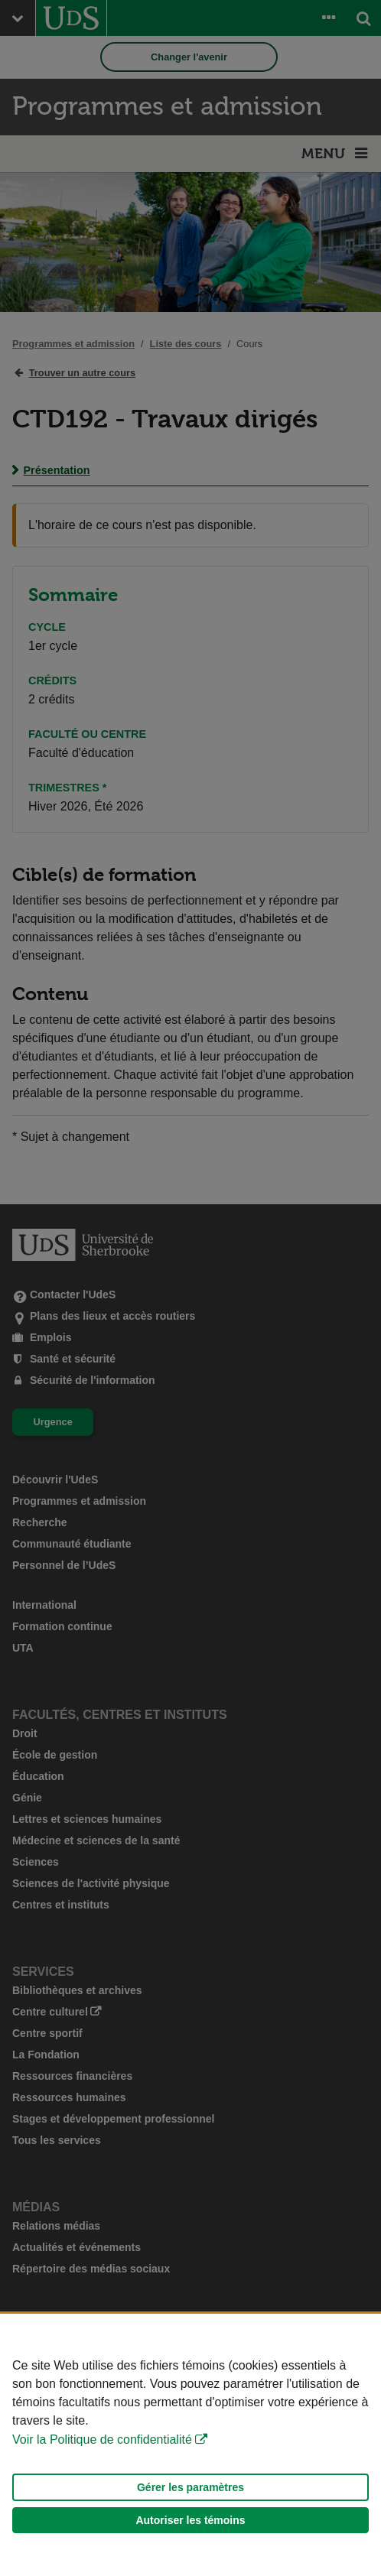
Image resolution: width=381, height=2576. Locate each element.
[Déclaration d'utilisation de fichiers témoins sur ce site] (190, 2445)
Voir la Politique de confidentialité (102, 2439)
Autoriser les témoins (190, 2520)
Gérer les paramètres (190, 2487)
